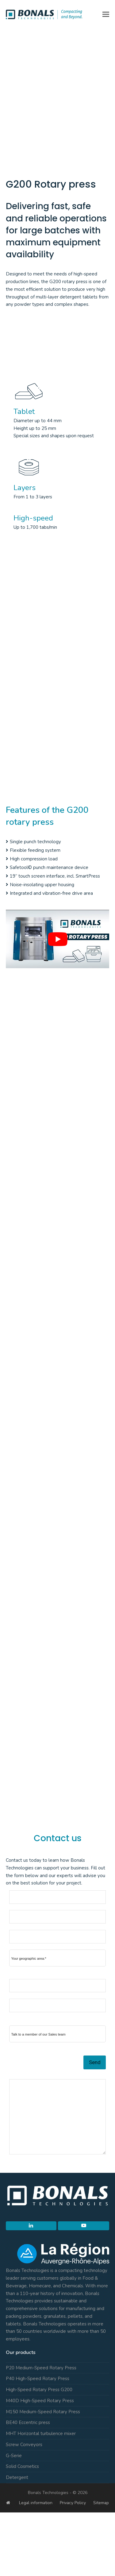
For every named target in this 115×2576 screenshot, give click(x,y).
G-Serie (14, 2456)
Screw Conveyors (24, 2445)
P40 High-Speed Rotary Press (37, 2378)
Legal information (35, 2503)
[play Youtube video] (57, 939)
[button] (105, 14)
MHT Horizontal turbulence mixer (41, 2433)
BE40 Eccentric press (28, 2422)
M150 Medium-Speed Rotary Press (43, 2412)
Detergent (17, 2477)
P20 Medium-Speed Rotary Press (41, 2368)
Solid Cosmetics (22, 2466)
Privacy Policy (73, 2503)
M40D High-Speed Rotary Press (40, 2401)
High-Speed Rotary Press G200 (39, 2390)
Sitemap (101, 2503)
